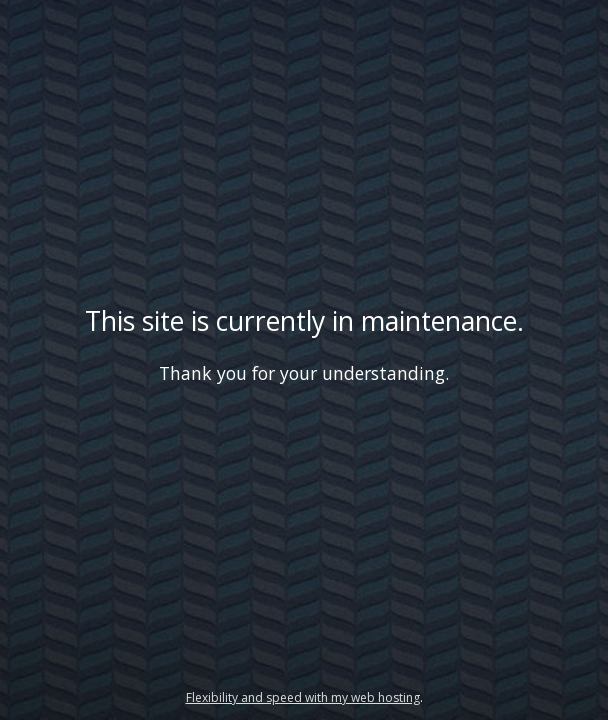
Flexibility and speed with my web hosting (303, 697)
